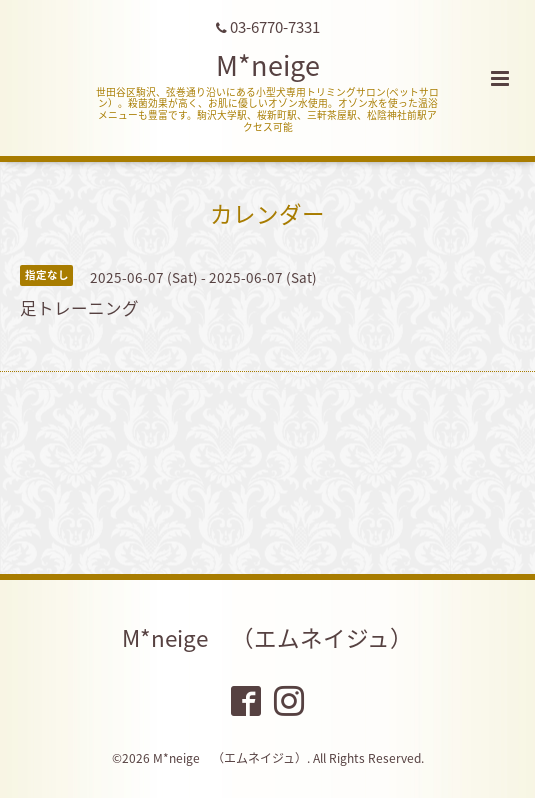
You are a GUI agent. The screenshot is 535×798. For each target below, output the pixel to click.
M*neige (268, 65)
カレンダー (267, 212)
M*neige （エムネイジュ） (267, 637)
